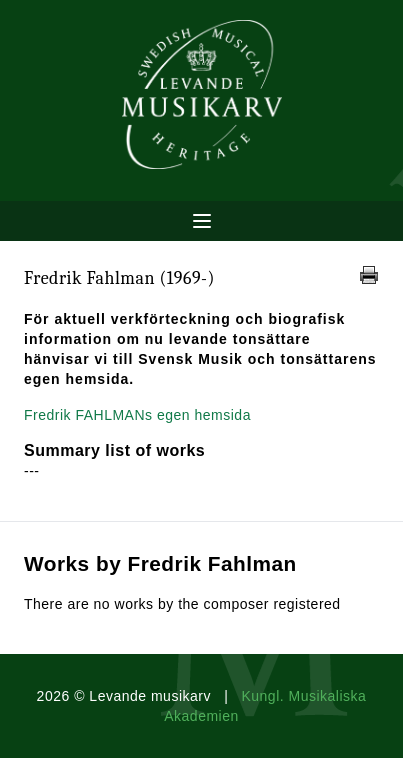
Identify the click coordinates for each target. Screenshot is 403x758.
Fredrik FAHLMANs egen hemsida (137, 415)
